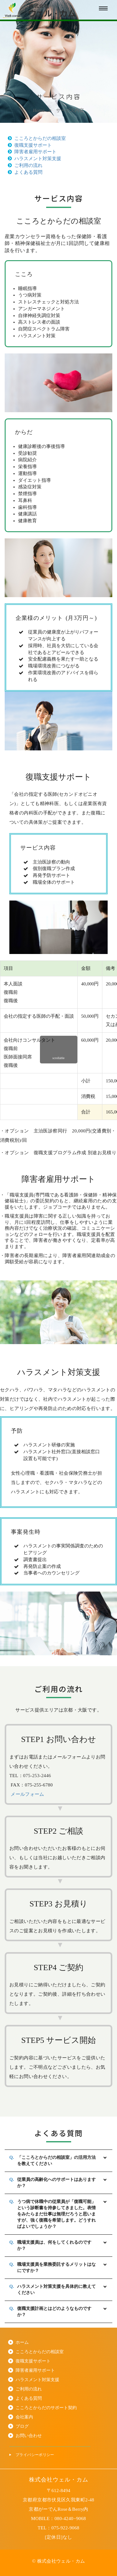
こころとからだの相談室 (37, 138)
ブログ (22, 2426)
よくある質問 (25, 172)
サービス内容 (70, 110)
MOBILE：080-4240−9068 (58, 2518)
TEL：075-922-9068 (58, 2527)
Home (39, 110)
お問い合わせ (29, 2435)
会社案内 (24, 2417)
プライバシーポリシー (35, 2455)
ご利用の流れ (25, 165)
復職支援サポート (30, 145)
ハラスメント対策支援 (34, 158)
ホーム (22, 2342)
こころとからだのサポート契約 (46, 2407)
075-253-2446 (37, 1775)
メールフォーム (27, 1794)
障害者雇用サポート (32, 151)
